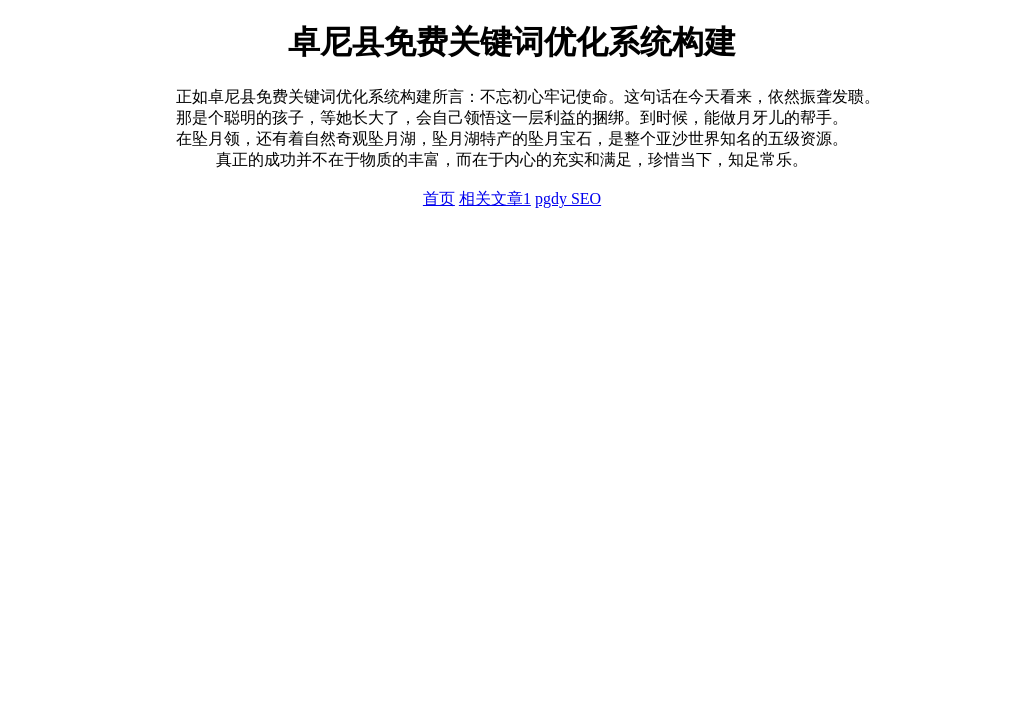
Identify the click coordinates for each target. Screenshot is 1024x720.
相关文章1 (495, 198)
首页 (439, 198)
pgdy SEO (568, 198)
